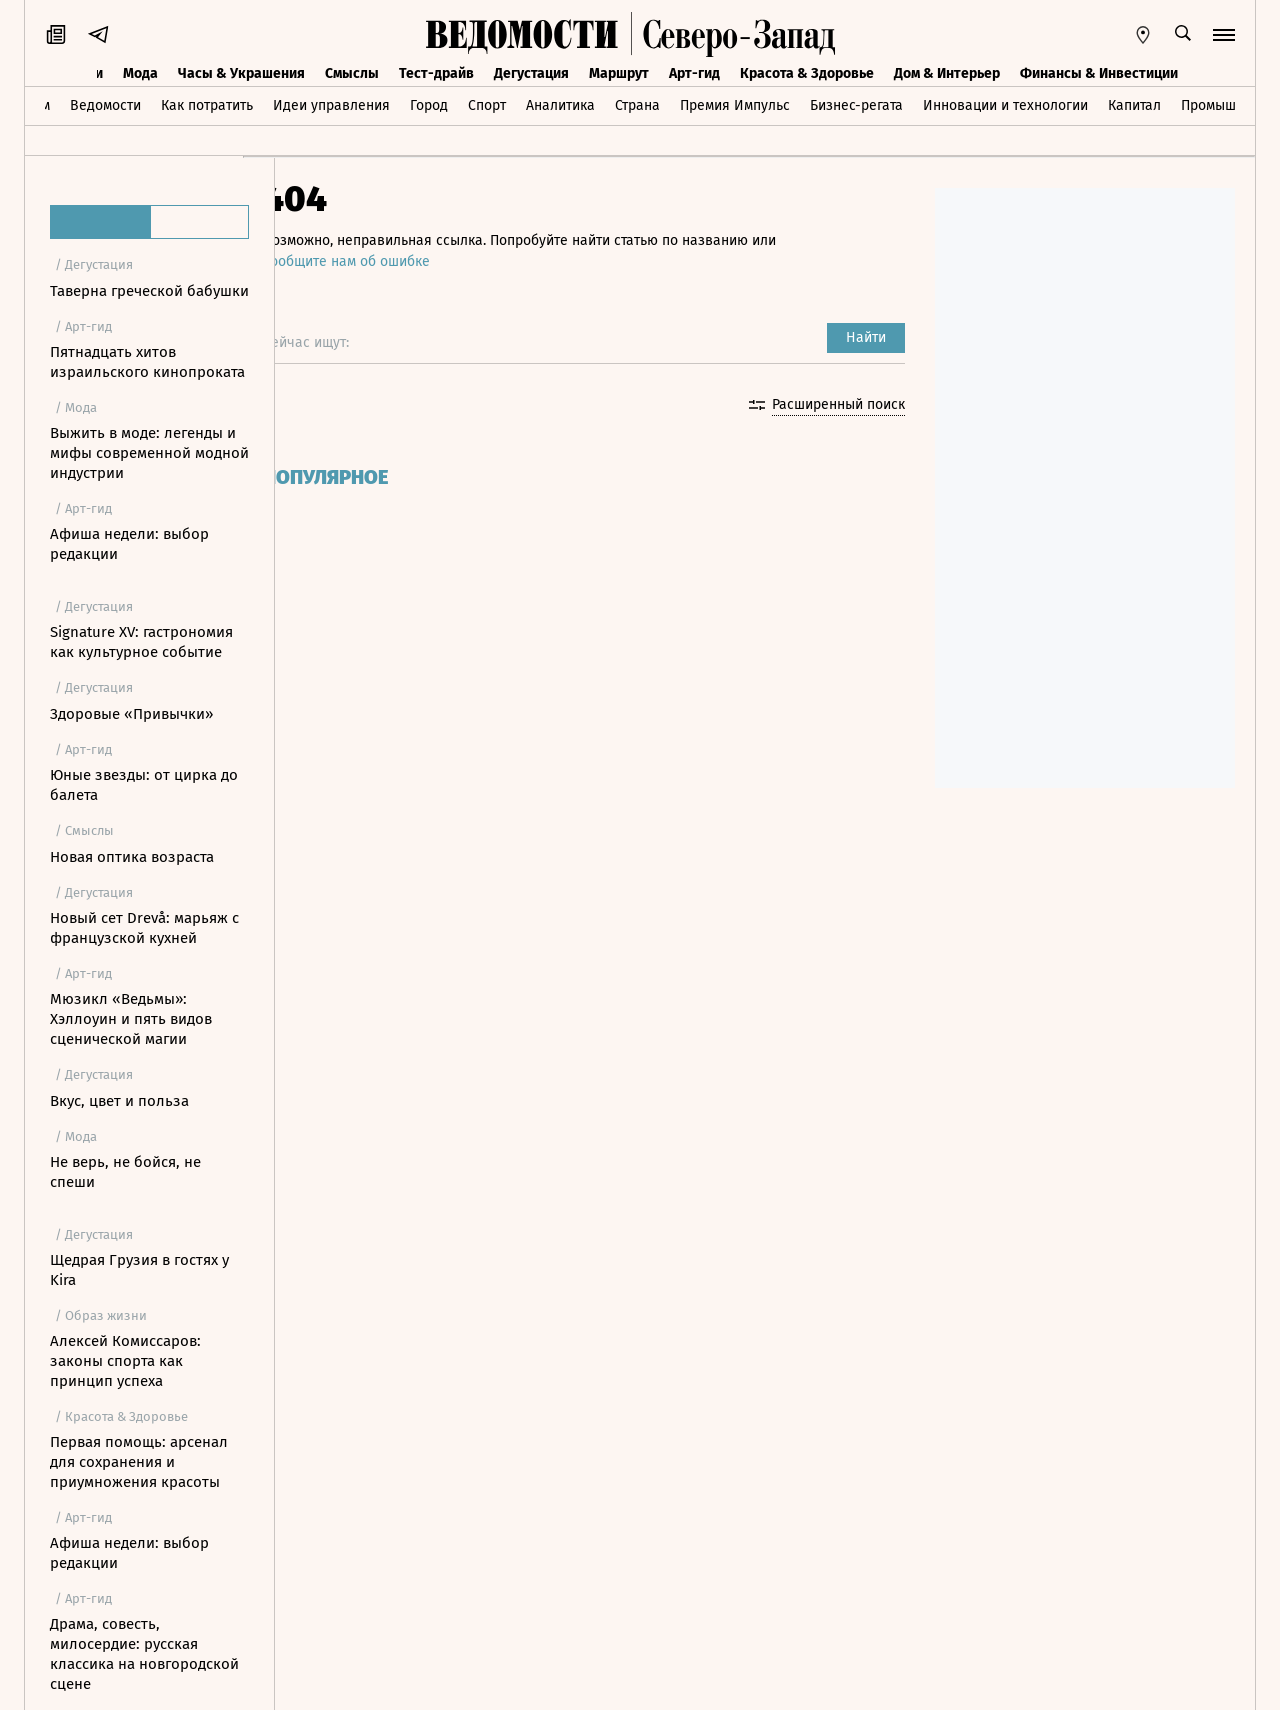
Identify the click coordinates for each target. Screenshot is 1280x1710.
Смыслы (352, 73)
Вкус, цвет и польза (119, 1101)
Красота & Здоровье (807, 73)
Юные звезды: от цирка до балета (144, 785)
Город (429, 105)
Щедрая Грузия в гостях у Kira (139, 1270)
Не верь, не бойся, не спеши (125, 1172)
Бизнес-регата (856, 105)
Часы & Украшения (241, 73)
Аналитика (560, 105)
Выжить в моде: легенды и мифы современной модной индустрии (149, 453)
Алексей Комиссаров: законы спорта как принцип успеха (125, 1361)
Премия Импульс (735, 105)
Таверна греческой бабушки (149, 291)
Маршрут (619, 73)
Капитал (1134, 105)
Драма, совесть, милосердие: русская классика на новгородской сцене (144, 1654)
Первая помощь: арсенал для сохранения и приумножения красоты (139, 1462)
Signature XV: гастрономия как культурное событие (141, 642)
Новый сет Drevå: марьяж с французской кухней (144, 928)
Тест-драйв (436, 73)
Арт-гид (694, 73)
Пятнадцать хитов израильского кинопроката (147, 362)
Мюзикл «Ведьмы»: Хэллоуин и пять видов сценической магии (131, 1019)
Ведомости (105, 105)
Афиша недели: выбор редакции (129, 544)
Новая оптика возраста (132, 857)
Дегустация (531, 73)
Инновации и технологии (1005, 105)
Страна (637, 105)
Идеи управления (331, 105)
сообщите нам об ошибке (378, 261)
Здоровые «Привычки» (131, 714)
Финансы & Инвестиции (1099, 73)
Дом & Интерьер (947, 73)
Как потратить (207, 105)
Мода (140, 73)
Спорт (487, 105)
